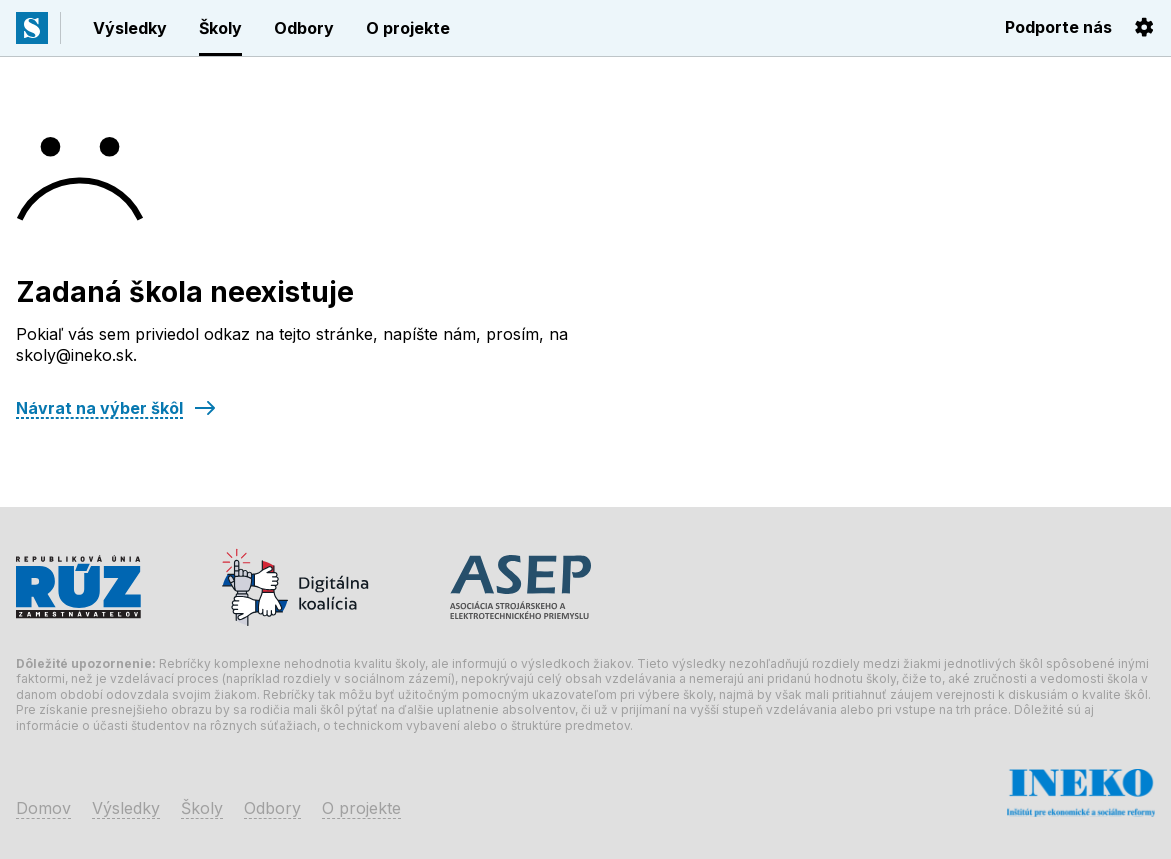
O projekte (408, 28)
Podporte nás (1058, 27)
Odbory (304, 28)
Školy (220, 28)
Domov (43, 808)
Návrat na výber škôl (99, 408)
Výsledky (130, 28)
